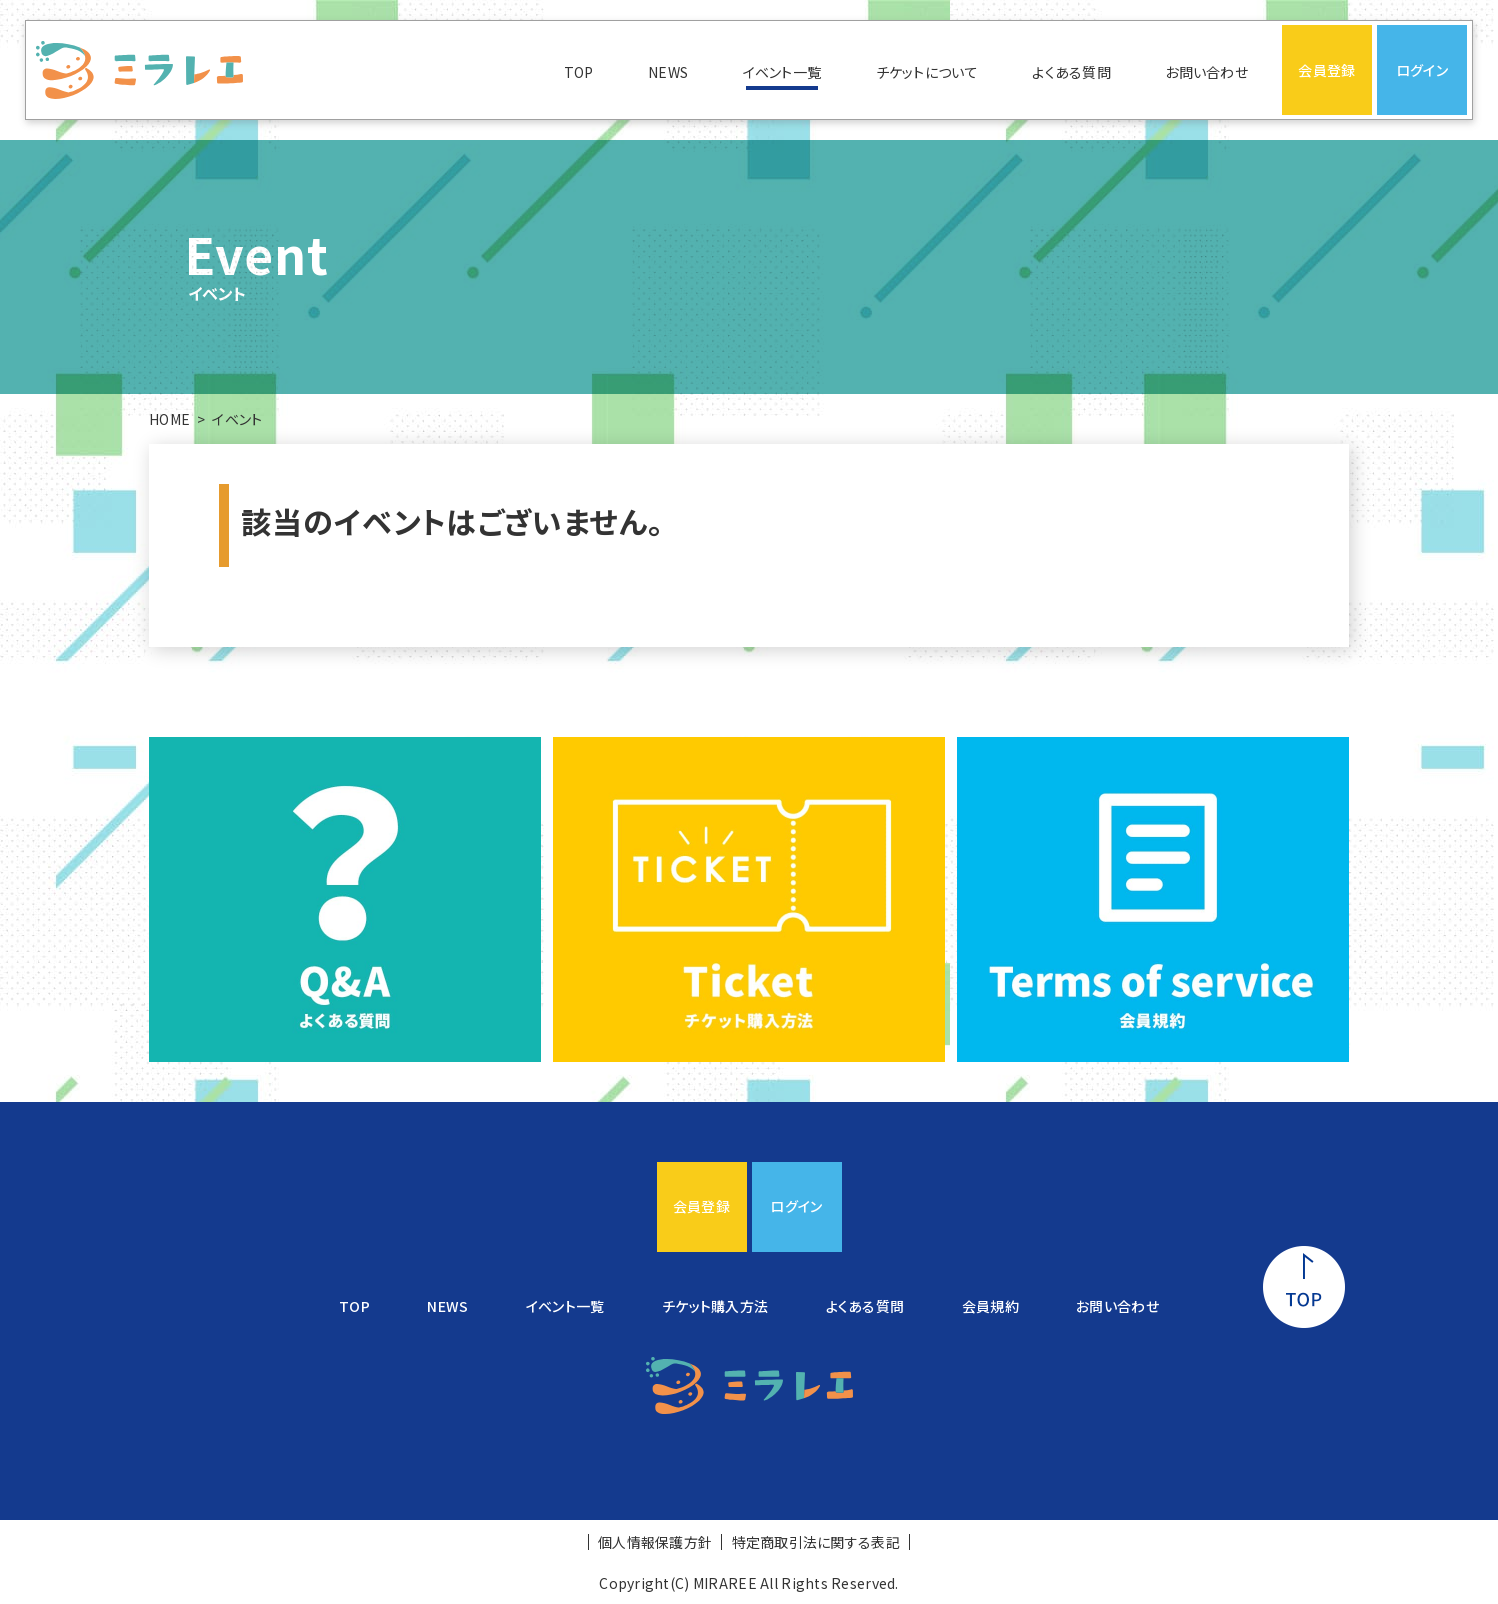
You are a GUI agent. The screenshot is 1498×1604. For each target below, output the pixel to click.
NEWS (668, 72)
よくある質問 (1071, 72)
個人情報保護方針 (655, 1542)
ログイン (1422, 70)
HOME (169, 419)
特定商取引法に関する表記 (816, 1542)
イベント (237, 419)
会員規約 (990, 1306)
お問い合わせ (1206, 72)
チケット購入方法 (715, 1306)
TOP (579, 72)
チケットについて (927, 72)
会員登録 (1326, 70)
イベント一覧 (782, 72)
